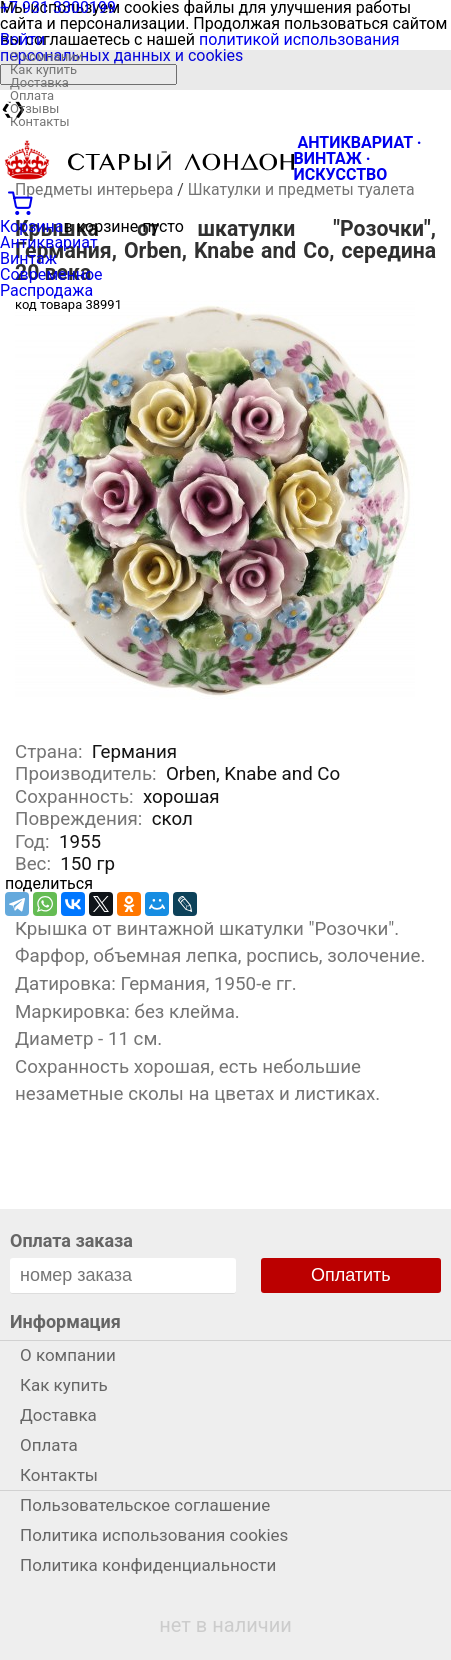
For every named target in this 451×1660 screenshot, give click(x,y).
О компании (46, 56)
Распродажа (46, 290)
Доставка (39, 82)
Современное (51, 274)
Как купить (43, 69)
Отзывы (34, 108)
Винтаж (28, 258)
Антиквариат (49, 242)
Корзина (31, 226)
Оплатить (351, 1275)
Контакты (40, 121)
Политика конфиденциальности (148, 1565)
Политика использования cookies (154, 1535)
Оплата (32, 95)
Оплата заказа (71, 1240)
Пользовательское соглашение (145, 1505)
